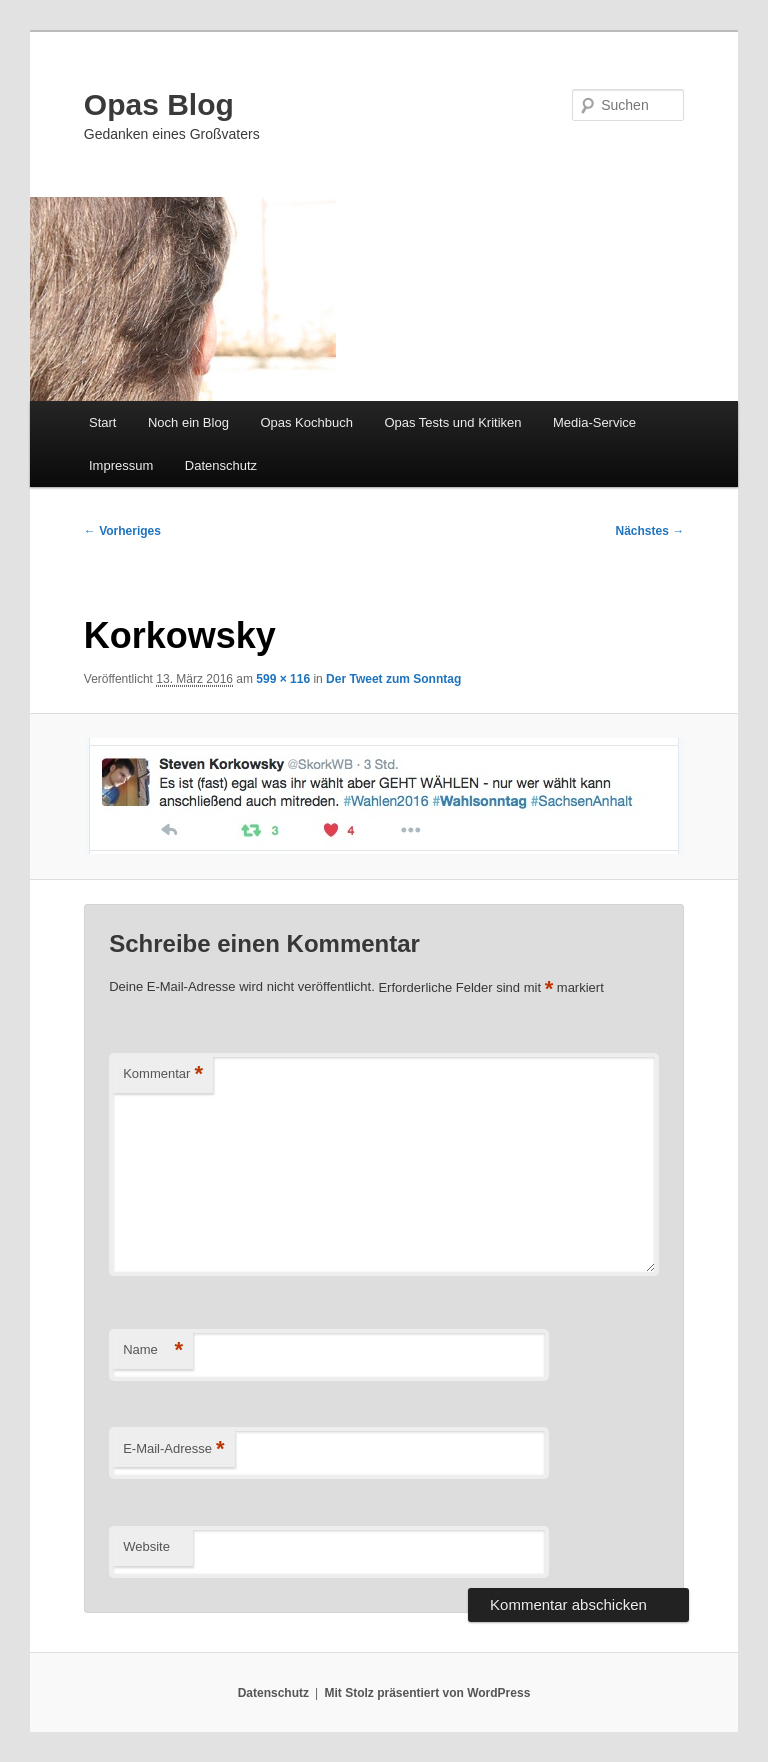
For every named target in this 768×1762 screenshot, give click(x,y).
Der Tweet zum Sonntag (393, 679)
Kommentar (163, 1074)
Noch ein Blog (188, 422)
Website (146, 1546)
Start (102, 422)
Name (153, 1350)
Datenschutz (221, 465)
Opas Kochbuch (306, 422)
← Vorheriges (122, 531)
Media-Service (594, 422)
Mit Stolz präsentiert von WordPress (427, 1693)
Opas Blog (159, 104)
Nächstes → (650, 531)
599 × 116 (283, 679)
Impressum (121, 465)
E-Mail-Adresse (173, 1449)
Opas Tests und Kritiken (452, 422)
